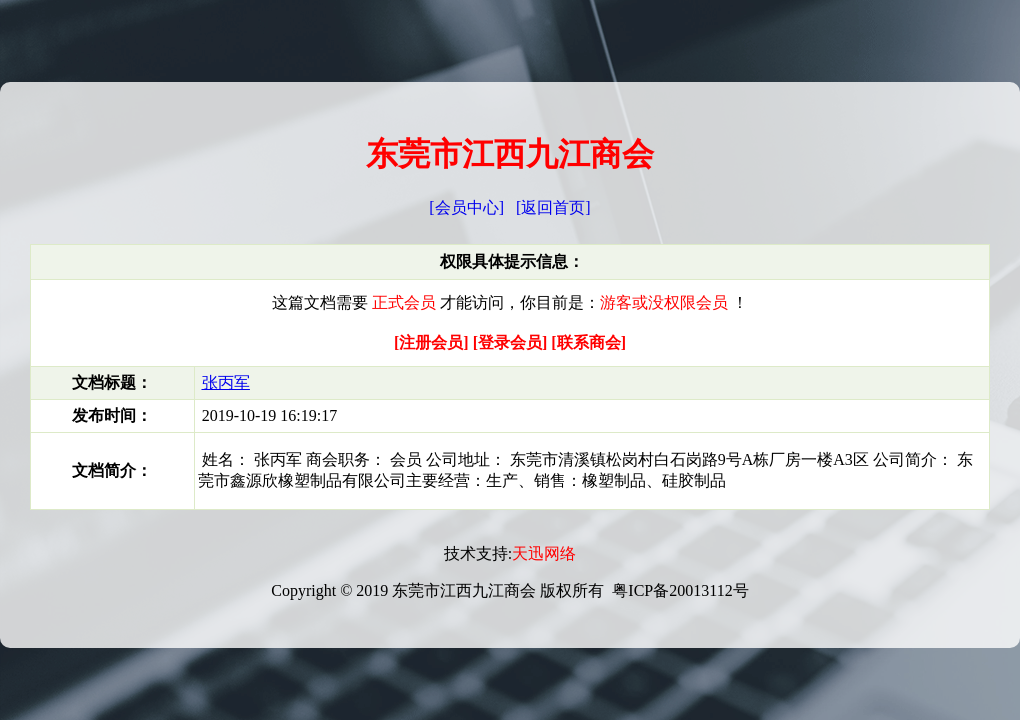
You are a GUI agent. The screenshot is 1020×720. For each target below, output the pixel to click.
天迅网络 (544, 553)
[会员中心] (466, 207)
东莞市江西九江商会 (510, 154)
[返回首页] (553, 207)
